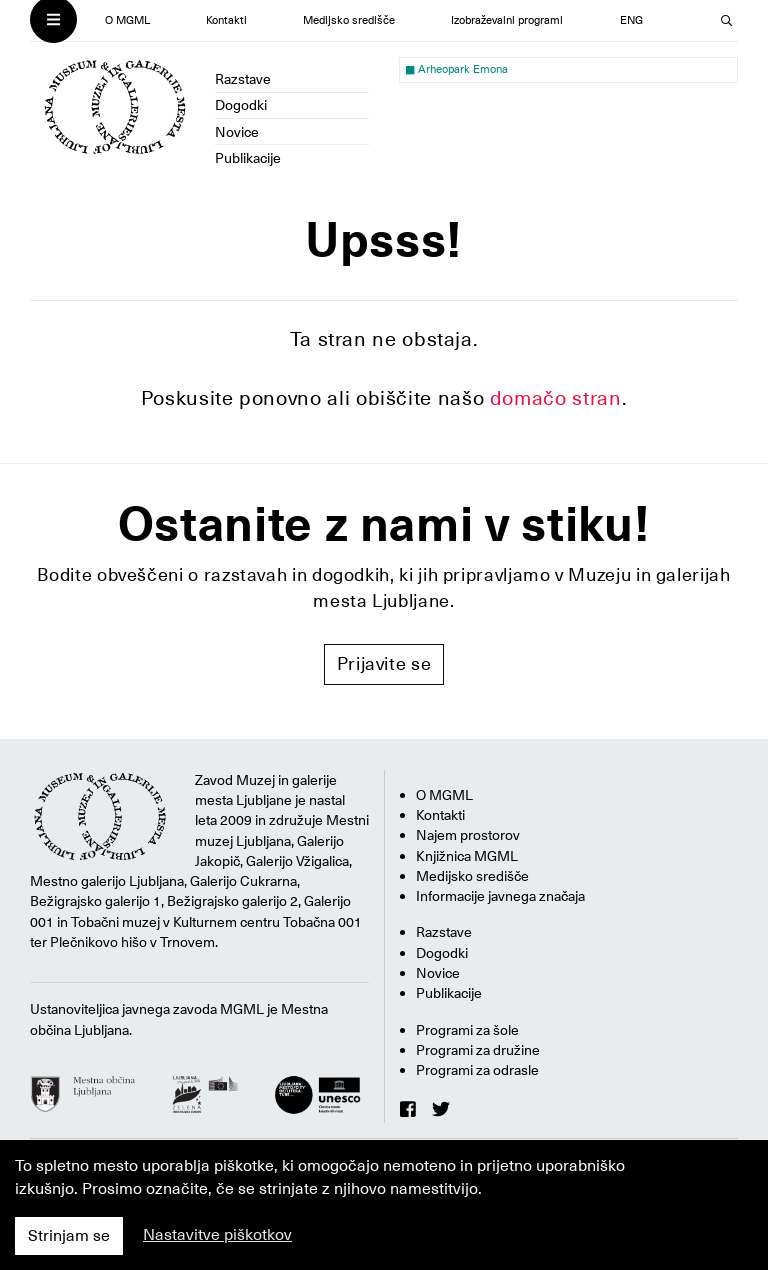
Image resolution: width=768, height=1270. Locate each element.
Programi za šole (467, 1030)
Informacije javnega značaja (500, 896)
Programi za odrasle (477, 1070)
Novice (237, 132)
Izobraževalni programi (507, 20)
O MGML (127, 20)
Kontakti (226, 20)
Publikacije (248, 158)
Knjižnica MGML (467, 856)
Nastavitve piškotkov (217, 1235)
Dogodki (241, 105)
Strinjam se (69, 1236)
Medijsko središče (349, 20)
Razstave (243, 79)
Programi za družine (478, 1050)
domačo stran (556, 398)
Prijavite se (384, 663)
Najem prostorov (468, 835)
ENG (631, 20)
